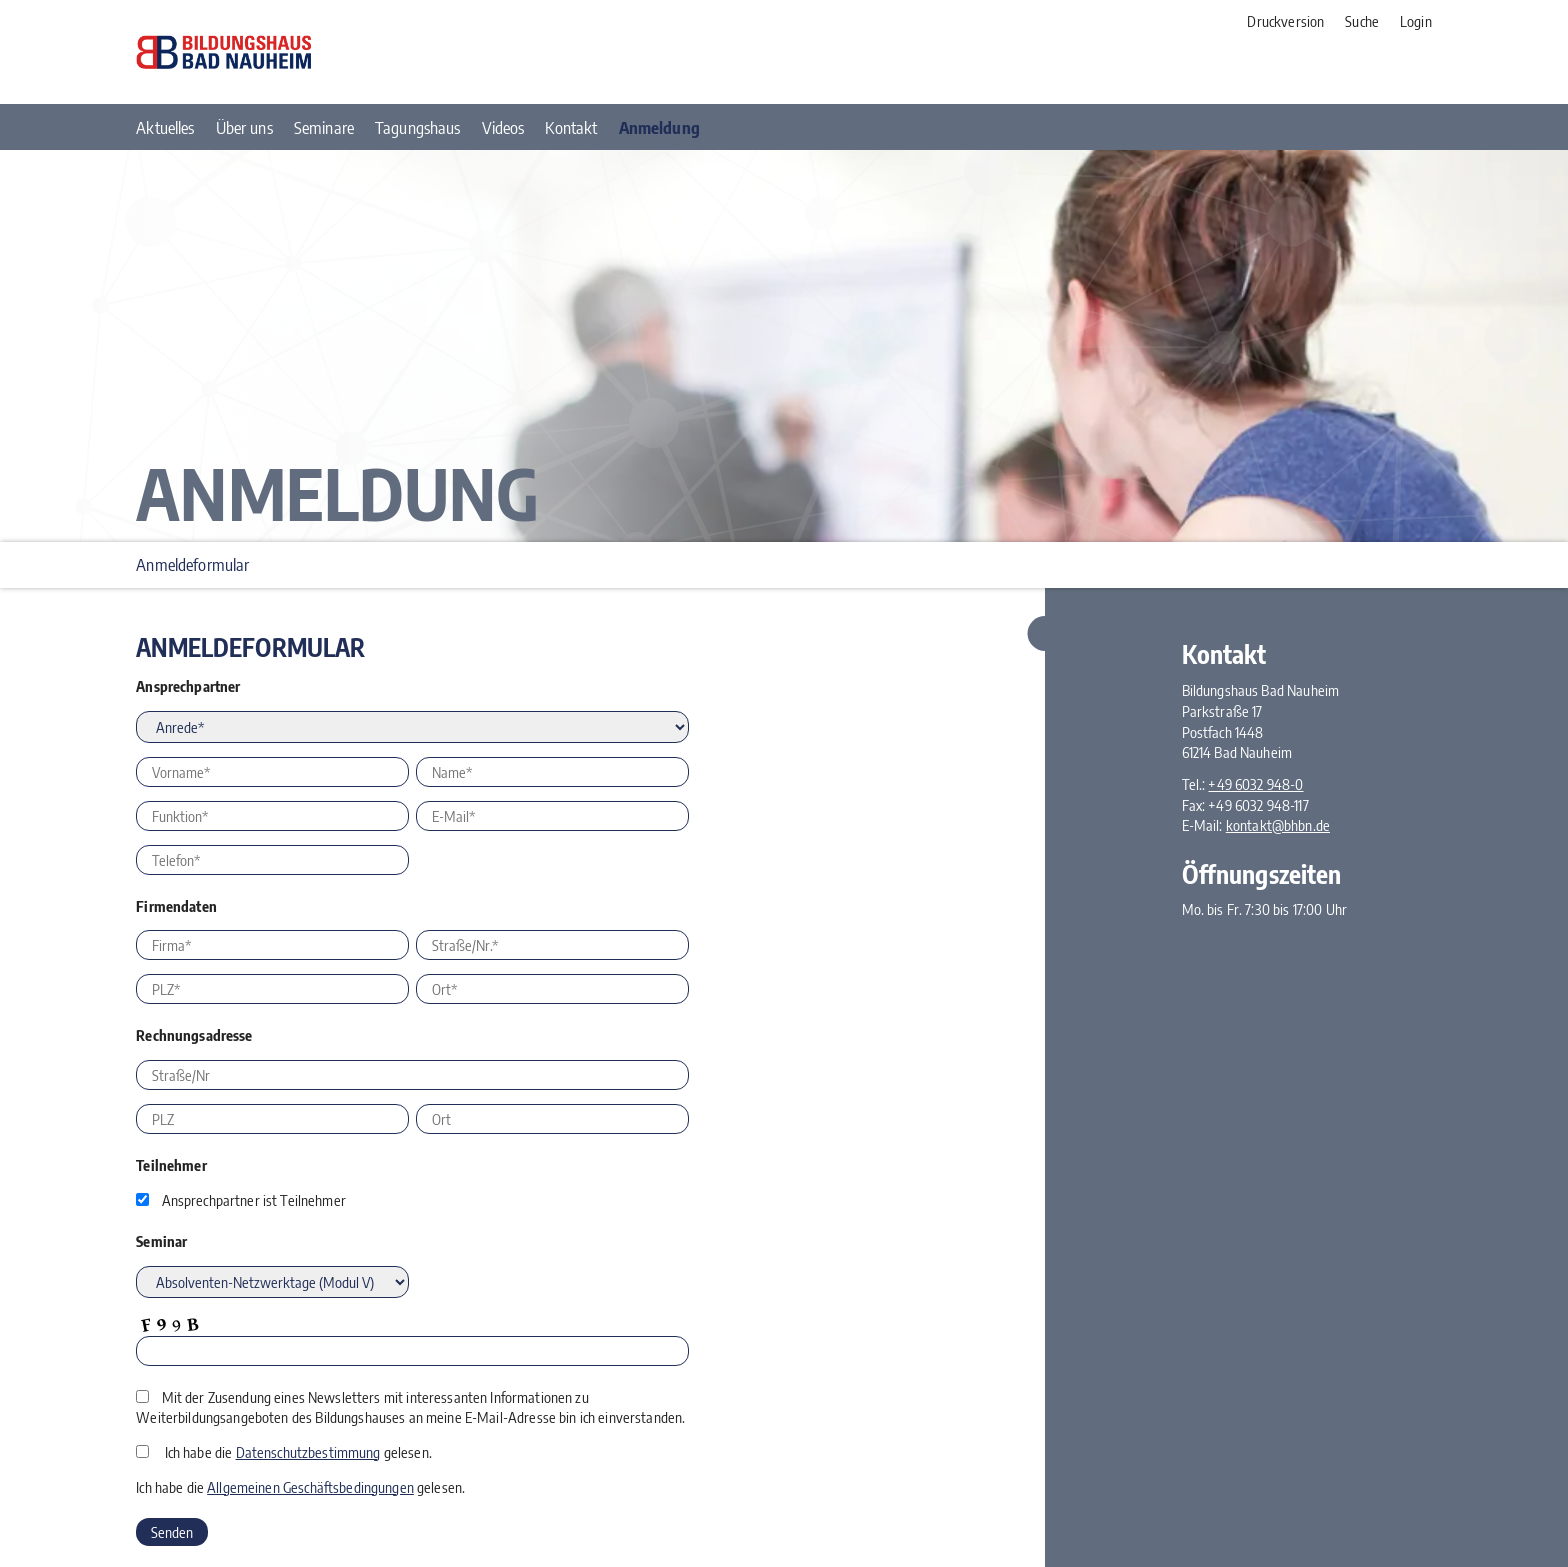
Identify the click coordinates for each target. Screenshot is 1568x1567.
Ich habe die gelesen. (298, 1452)
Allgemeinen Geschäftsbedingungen (310, 1487)
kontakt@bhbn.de (1278, 825)
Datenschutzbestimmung (308, 1452)
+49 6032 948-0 (1255, 784)
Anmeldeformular (192, 564)
